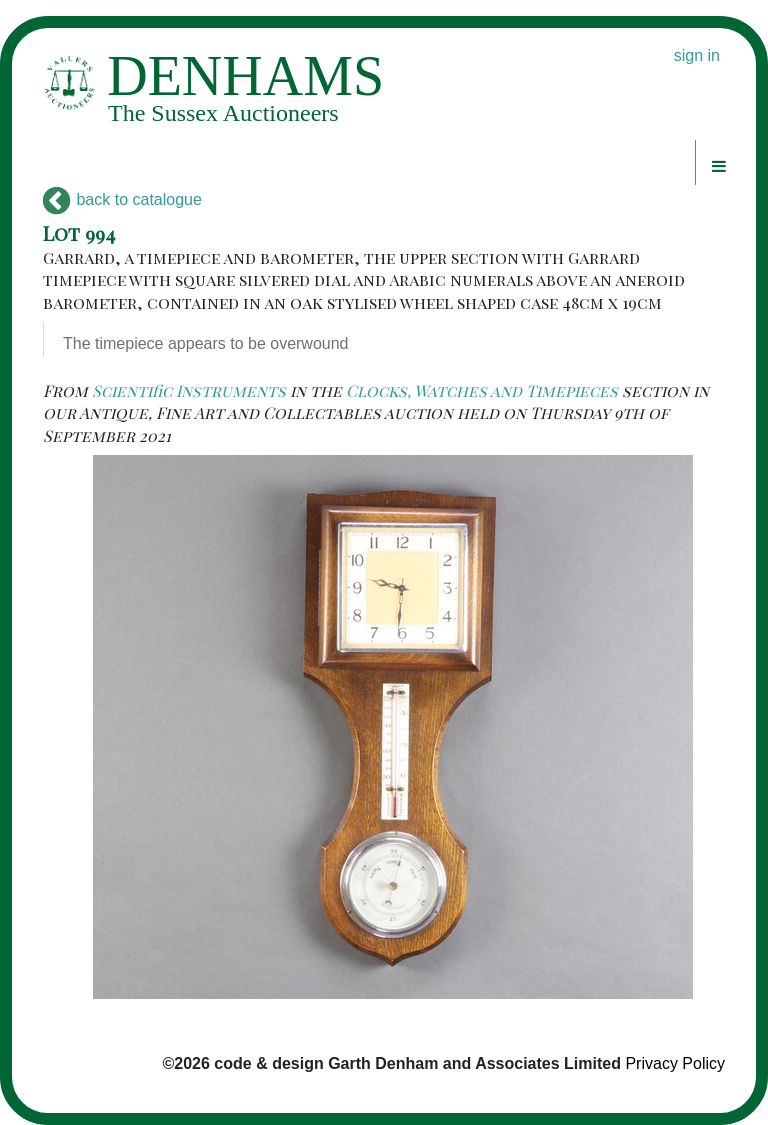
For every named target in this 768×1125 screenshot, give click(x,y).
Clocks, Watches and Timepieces (482, 390)
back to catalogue (122, 199)
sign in (697, 55)
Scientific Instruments (189, 390)
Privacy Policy (675, 1063)
